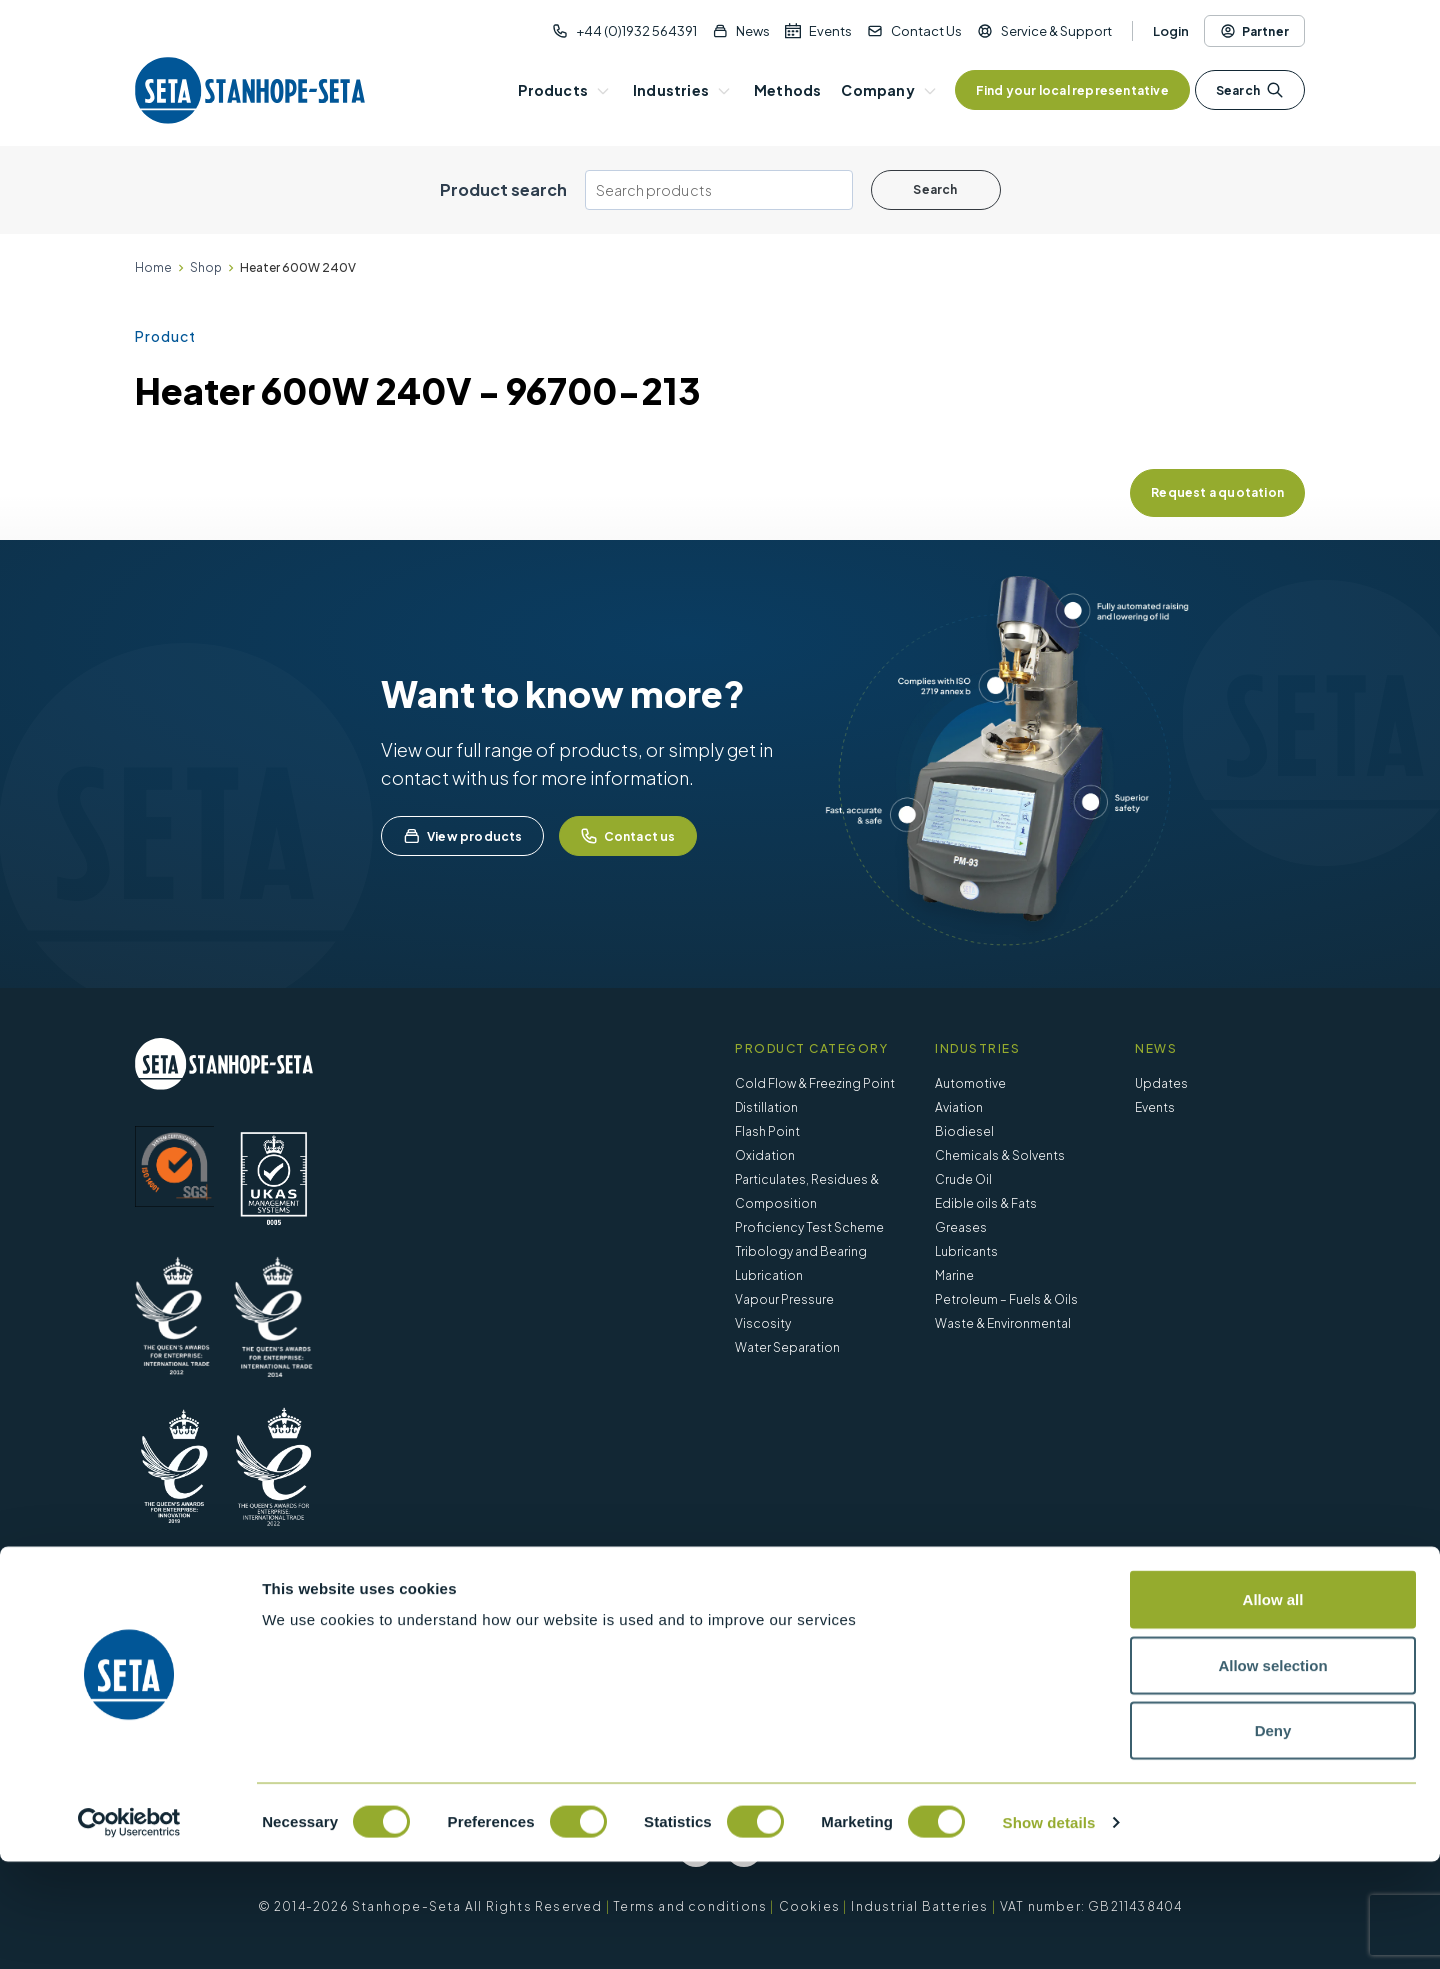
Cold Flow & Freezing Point (815, 1083)
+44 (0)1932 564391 (636, 31)
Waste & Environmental (1003, 1323)
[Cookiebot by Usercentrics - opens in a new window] (129, 1930)
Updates (1161, 1083)
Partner (1254, 31)
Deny (1273, 1837)
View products (462, 836)
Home (153, 267)
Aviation (959, 1107)
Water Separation (787, 1347)
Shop (206, 267)
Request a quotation (1217, 492)
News (753, 31)
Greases (961, 1227)
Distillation (766, 1107)
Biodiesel (964, 1131)
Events (830, 31)
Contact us (628, 836)
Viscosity (763, 1323)
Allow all (1273, 1706)
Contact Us (926, 31)
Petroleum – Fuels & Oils (1006, 1299)
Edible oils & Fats (986, 1203)
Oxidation (765, 1155)
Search (1250, 90)
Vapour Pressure (784, 1299)
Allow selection (1272, 1772)
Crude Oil (963, 1179)
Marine (954, 1275)
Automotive (970, 1083)
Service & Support (1056, 31)
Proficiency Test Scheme (809, 1227)
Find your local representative (1072, 90)
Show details (1049, 1929)
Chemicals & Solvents (1000, 1155)
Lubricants (966, 1251)
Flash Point (767, 1131)
